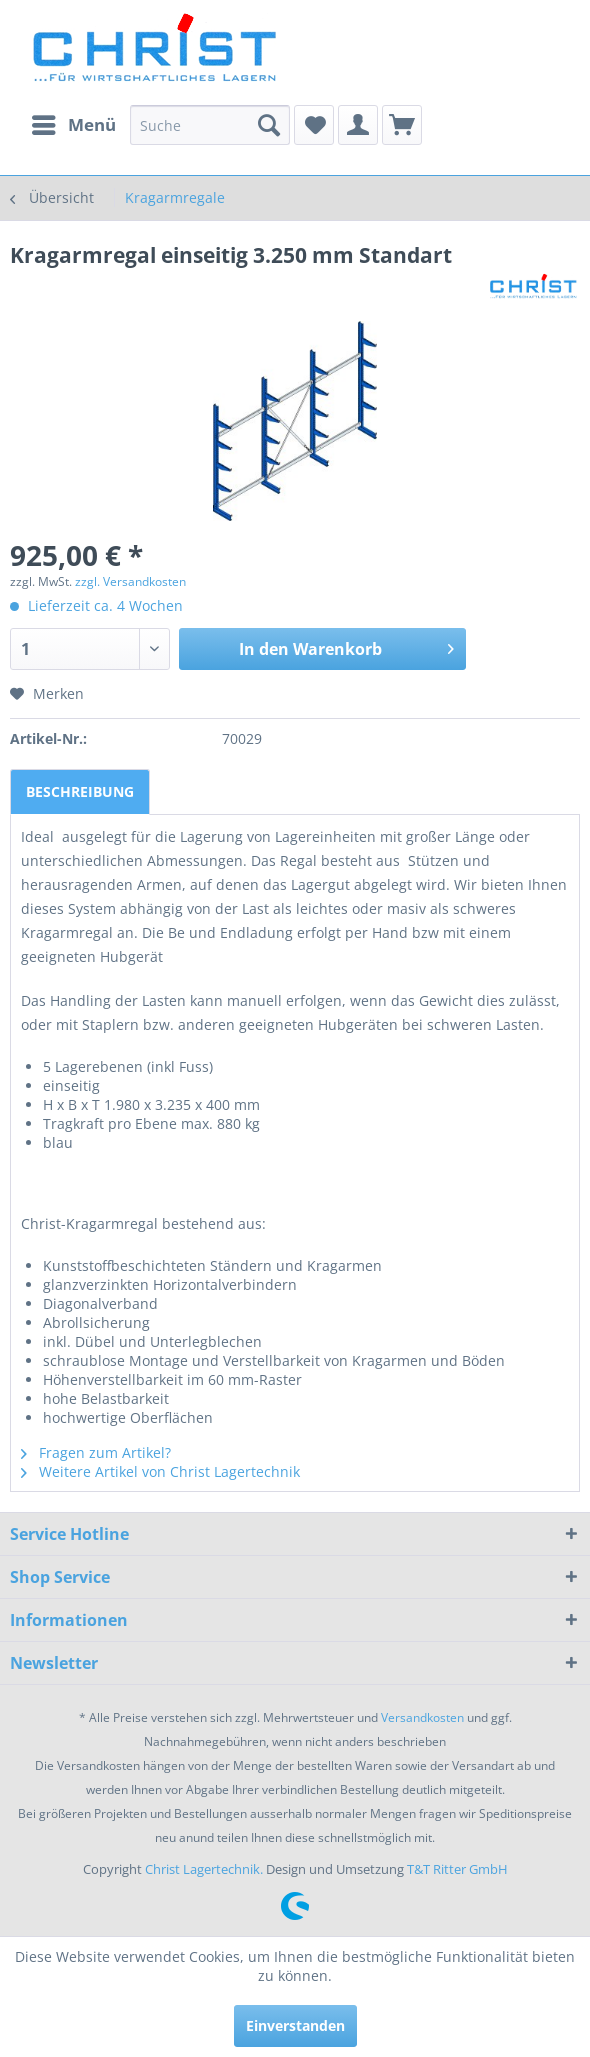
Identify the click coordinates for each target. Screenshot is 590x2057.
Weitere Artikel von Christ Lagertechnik (160, 1471)
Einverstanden (295, 2025)
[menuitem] (73, 125)
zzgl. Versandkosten (130, 581)
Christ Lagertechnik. (205, 1869)
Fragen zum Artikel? (96, 1452)
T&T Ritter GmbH (457, 1869)
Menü (74, 122)
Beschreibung (80, 791)
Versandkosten (422, 1717)
